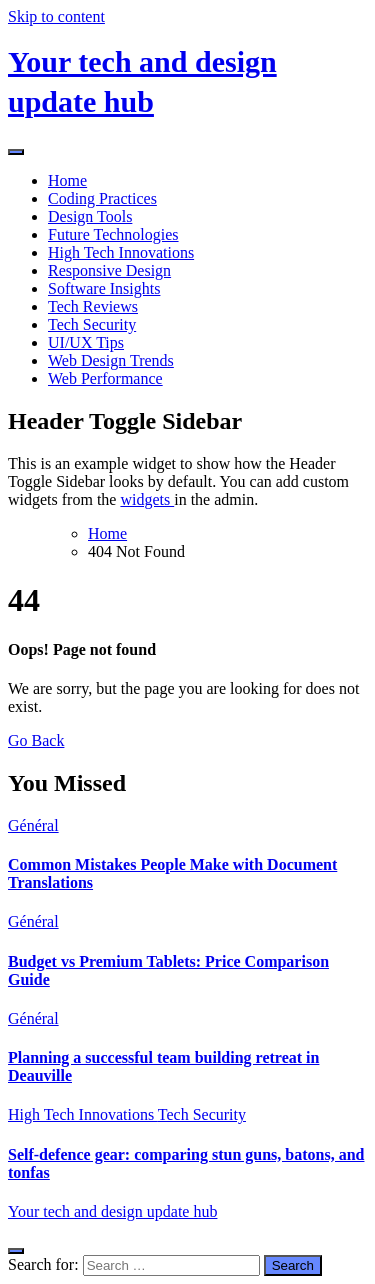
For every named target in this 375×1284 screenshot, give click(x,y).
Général (33, 825)
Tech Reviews (93, 306)
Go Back (36, 740)
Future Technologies (113, 234)
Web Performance (105, 378)
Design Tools (90, 216)
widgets (147, 499)
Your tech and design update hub (112, 1211)
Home (67, 180)
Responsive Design (109, 270)
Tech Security (92, 324)
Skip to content (56, 16)
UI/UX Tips (86, 342)
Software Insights (104, 288)
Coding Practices (102, 198)
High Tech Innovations (121, 252)
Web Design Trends (111, 360)
